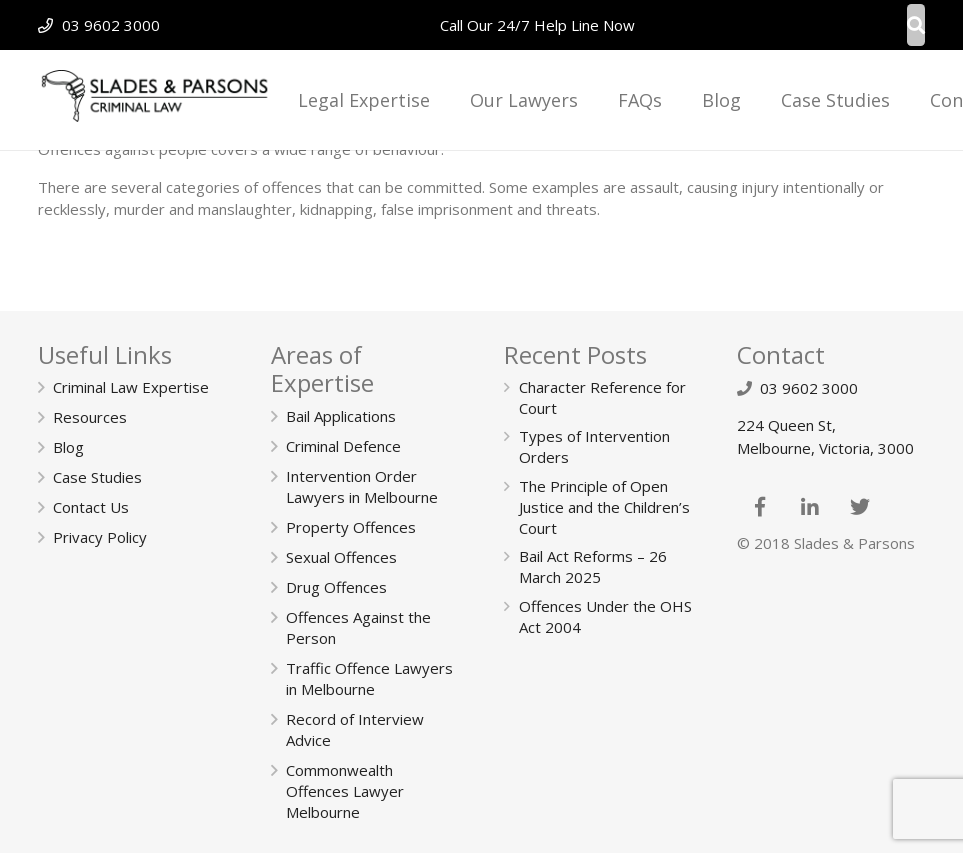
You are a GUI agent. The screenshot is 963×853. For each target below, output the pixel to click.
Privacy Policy (100, 537)
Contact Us (91, 507)
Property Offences (351, 527)
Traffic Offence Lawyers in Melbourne (369, 678)
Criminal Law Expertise (131, 387)
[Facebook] (760, 507)
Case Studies (97, 477)
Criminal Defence (343, 446)
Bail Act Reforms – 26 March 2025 (593, 566)
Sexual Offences (341, 557)
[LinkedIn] (810, 507)
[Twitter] (860, 507)
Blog (68, 447)
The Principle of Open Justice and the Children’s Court (604, 507)
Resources (90, 417)
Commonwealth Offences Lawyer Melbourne (345, 791)
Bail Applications (341, 416)
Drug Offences (336, 587)
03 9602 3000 (111, 25)
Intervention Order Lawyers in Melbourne (362, 486)
